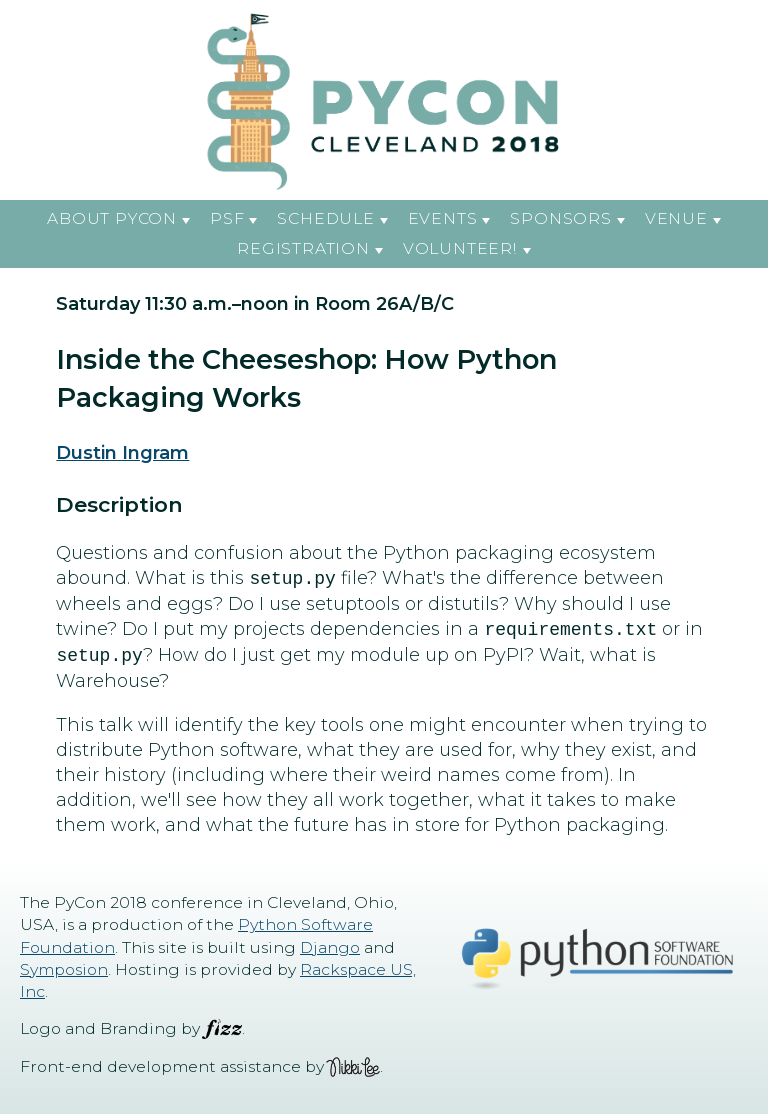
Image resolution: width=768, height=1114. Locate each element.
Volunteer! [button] (460, 248)
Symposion (64, 969)
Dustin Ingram (122, 453)
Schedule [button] (325, 218)
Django (330, 947)
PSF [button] (227, 218)
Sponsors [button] (560, 218)
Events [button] (443, 218)
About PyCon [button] (112, 218)
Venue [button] (676, 218)
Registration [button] (303, 248)
